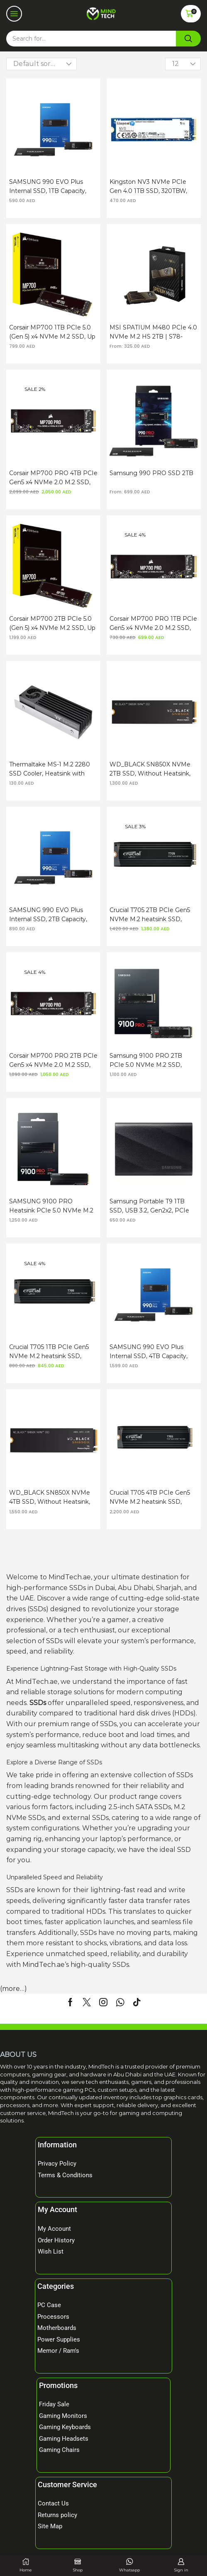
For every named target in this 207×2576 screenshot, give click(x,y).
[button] (14, 14)
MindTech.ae (43, 1965)
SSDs (37, 1703)
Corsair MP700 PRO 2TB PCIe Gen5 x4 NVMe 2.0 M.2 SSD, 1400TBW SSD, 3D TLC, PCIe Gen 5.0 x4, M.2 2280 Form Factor (53, 1060)
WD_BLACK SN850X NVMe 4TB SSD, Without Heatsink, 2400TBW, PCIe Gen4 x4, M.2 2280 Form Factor (52, 1497)
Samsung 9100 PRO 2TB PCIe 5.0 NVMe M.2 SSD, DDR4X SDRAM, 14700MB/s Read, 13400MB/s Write (151, 1060)
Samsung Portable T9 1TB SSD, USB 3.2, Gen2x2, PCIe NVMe (149, 1206)
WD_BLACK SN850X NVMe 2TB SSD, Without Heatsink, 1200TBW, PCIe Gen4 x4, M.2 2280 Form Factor (152, 769)
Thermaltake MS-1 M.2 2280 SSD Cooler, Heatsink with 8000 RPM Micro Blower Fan (52, 769)
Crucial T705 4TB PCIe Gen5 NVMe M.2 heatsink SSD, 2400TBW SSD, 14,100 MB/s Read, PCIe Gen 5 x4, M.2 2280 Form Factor (150, 1497)
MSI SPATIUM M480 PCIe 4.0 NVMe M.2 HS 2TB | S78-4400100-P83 (153, 332)
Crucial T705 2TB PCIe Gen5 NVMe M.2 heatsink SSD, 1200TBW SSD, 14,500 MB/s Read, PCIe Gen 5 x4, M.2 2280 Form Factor (150, 915)
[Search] (188, 38)
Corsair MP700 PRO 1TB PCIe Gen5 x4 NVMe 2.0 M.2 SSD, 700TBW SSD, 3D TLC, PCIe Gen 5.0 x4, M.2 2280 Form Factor (153, 623)
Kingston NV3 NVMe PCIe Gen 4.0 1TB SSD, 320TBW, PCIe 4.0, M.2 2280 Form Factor (148, 186)
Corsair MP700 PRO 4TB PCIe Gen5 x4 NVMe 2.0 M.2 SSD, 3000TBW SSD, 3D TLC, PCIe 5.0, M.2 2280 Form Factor (53, 478)
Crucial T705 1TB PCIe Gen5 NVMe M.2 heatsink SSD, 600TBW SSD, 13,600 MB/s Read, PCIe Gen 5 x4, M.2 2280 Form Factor (49, 1352)
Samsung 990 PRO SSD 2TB (151, 473)
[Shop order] (41, 64)
